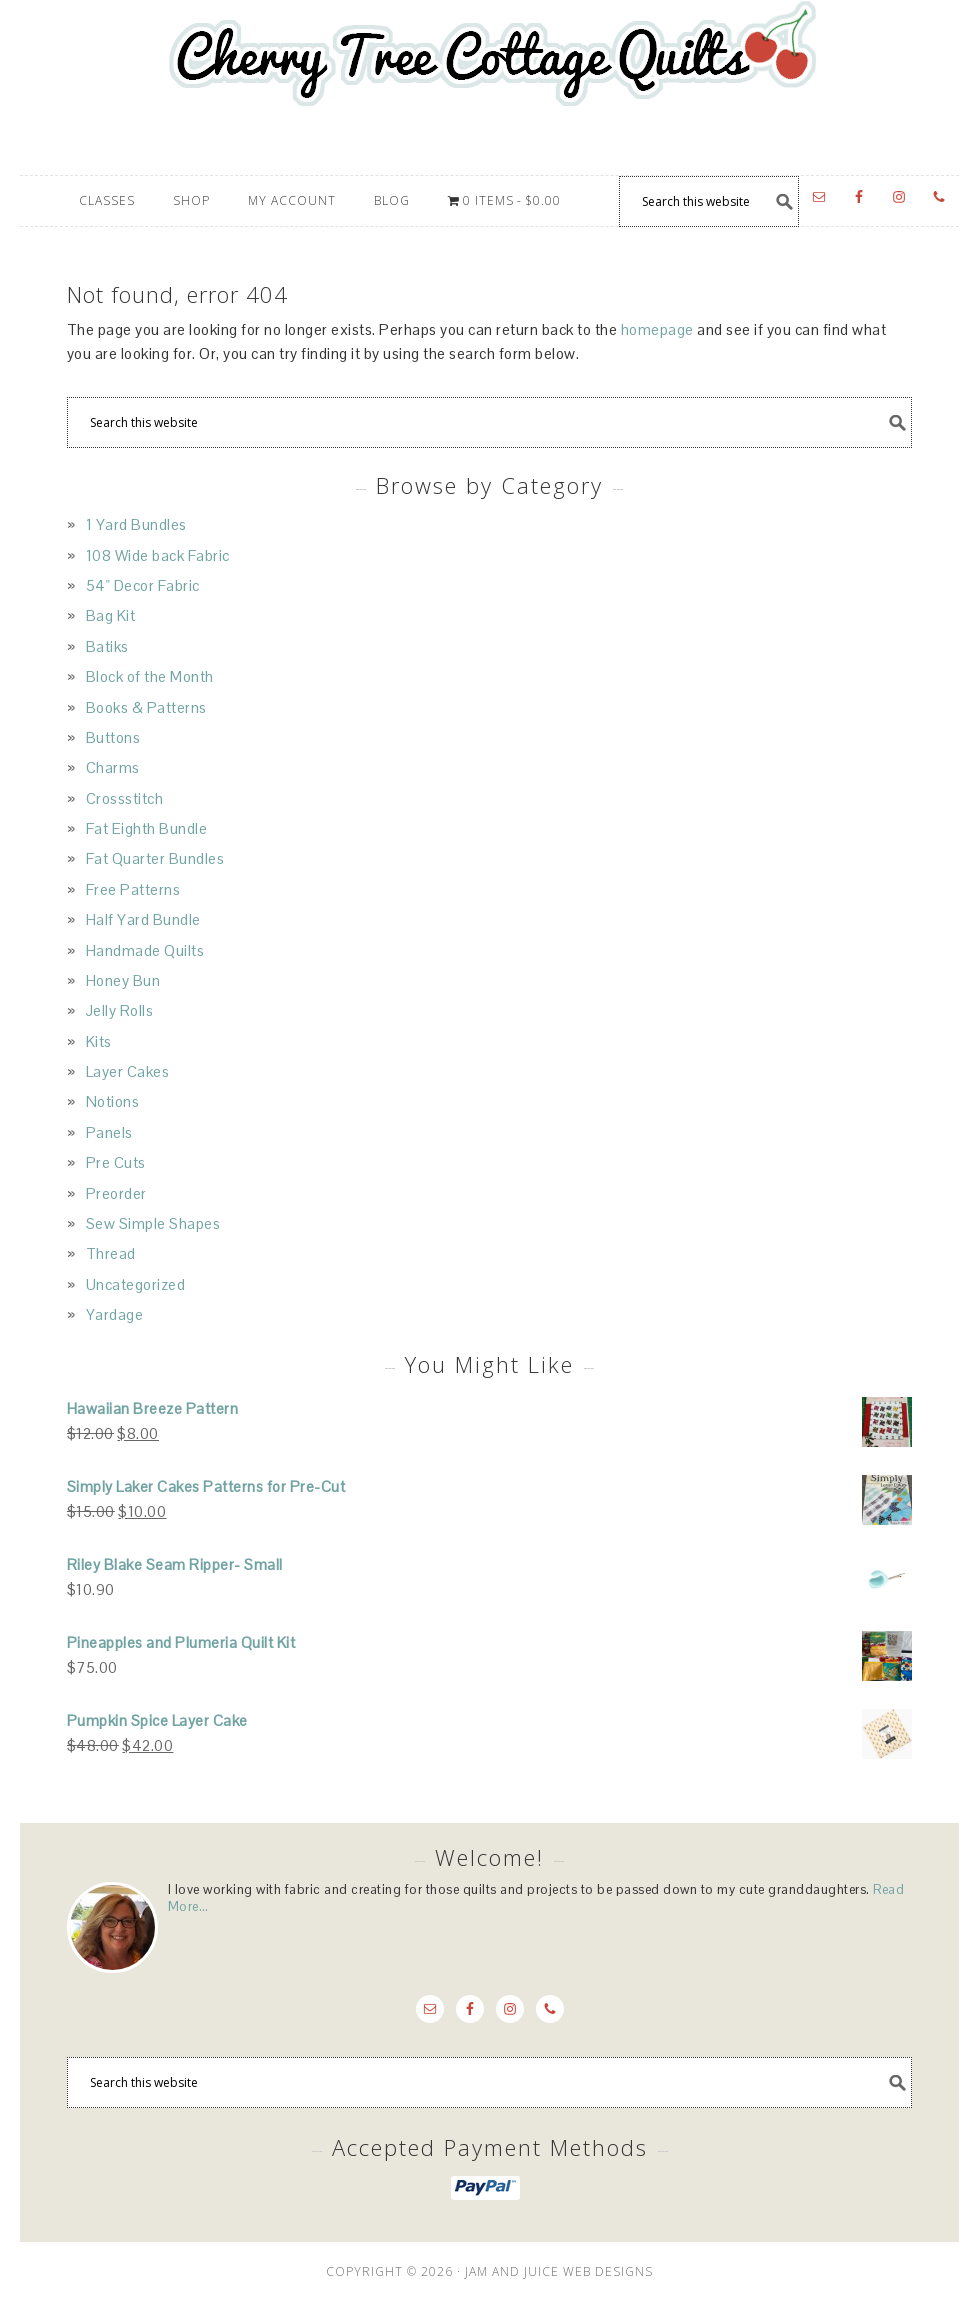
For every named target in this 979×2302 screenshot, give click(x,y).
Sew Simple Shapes (153, 1223)
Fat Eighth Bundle (147, 828)
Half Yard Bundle (143, 919)
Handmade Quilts (145, 950)
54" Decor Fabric (143, 585)
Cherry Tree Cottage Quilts (489, 87)
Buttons (113, 737)
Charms (113, 767)
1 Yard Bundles (136, 524)
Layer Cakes (128, 1071)
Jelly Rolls (120, 1010)
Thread (111, 1253)
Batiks (107, 646)
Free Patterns (133, 889)
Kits (99, 1041)
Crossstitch (125, 798)
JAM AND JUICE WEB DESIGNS (559, 2271)
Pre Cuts (116, 1162)
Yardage (115, 1314)
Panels (109, 1132)
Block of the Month (150, 676)
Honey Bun (123, 980)
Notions (113, 1101)
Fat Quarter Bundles (155, 858)
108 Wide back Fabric (158, 555)
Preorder (116, 1193)
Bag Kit (111, 615)
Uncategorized (136, 1284)
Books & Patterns (146, 707)
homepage (657, 329)
